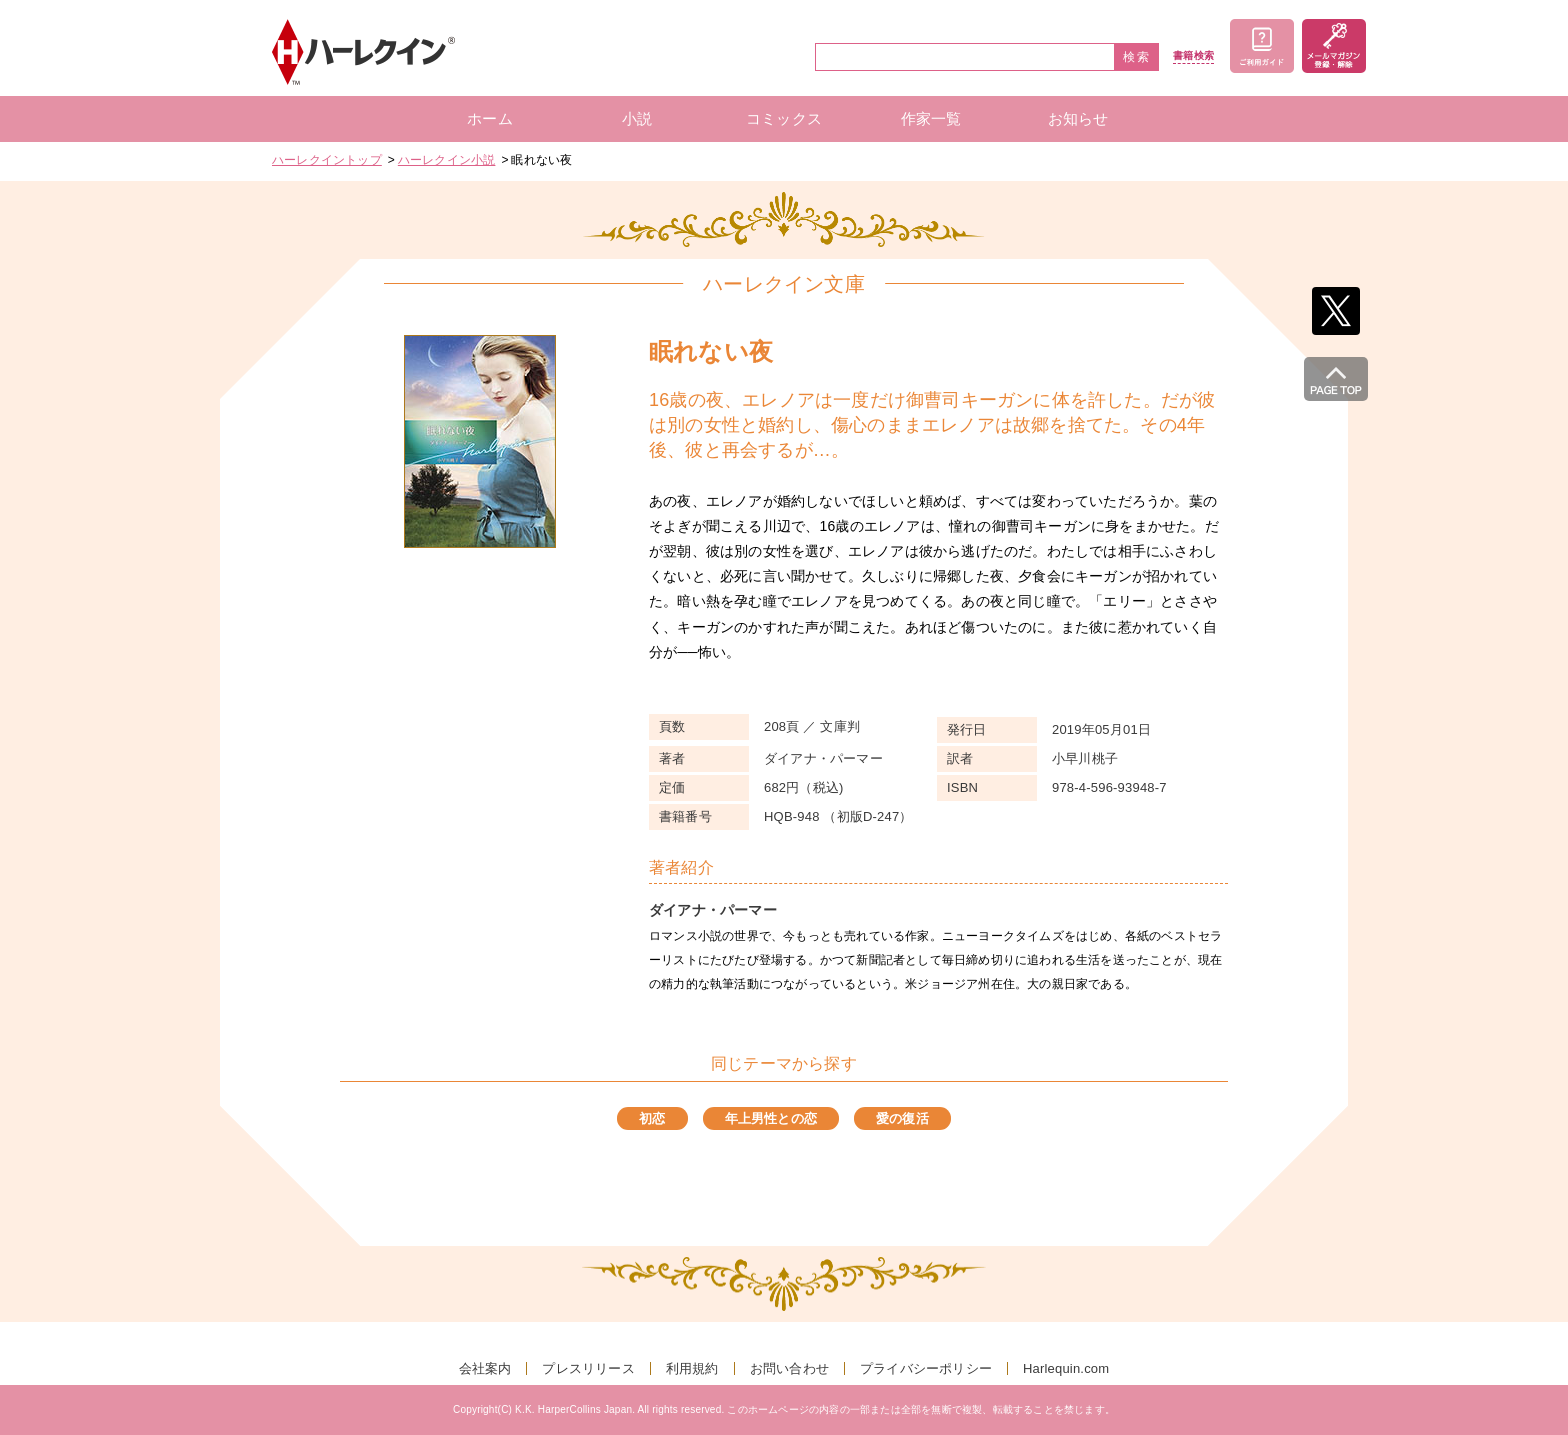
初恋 (652, 1118)
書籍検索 (1193, 56)
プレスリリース (588, 1368)
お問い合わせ (789, 1368)
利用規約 (692, 1368)
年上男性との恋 (771, 1118)
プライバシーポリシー (926, 1368)
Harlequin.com (1066, 1368)
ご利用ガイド (1262, 46)
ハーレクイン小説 (447, 160)
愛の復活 (902, 1118)
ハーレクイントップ (327, 160)
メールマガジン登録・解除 (1334, 46)
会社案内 (485, 1368)
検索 (1137, 57)
